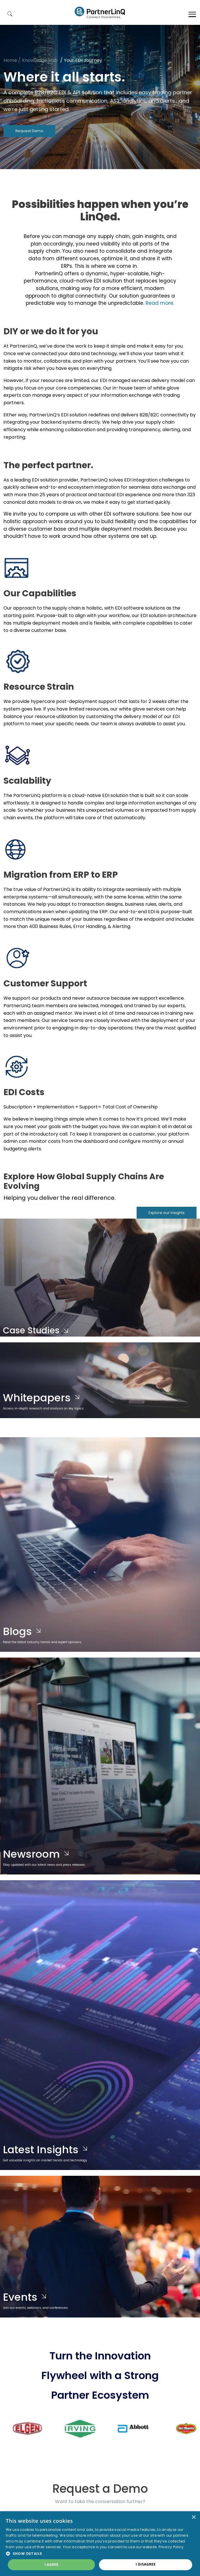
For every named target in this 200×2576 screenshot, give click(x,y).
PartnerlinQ (100, 12)
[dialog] (100, 2543)
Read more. (160, 303)
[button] (100, 2553)
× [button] (193, 2517)
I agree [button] (51, 2564)
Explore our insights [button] (166, 1212)
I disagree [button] (146, 2564)
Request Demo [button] (29, 131)
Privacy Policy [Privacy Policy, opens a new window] (171, 2546)
